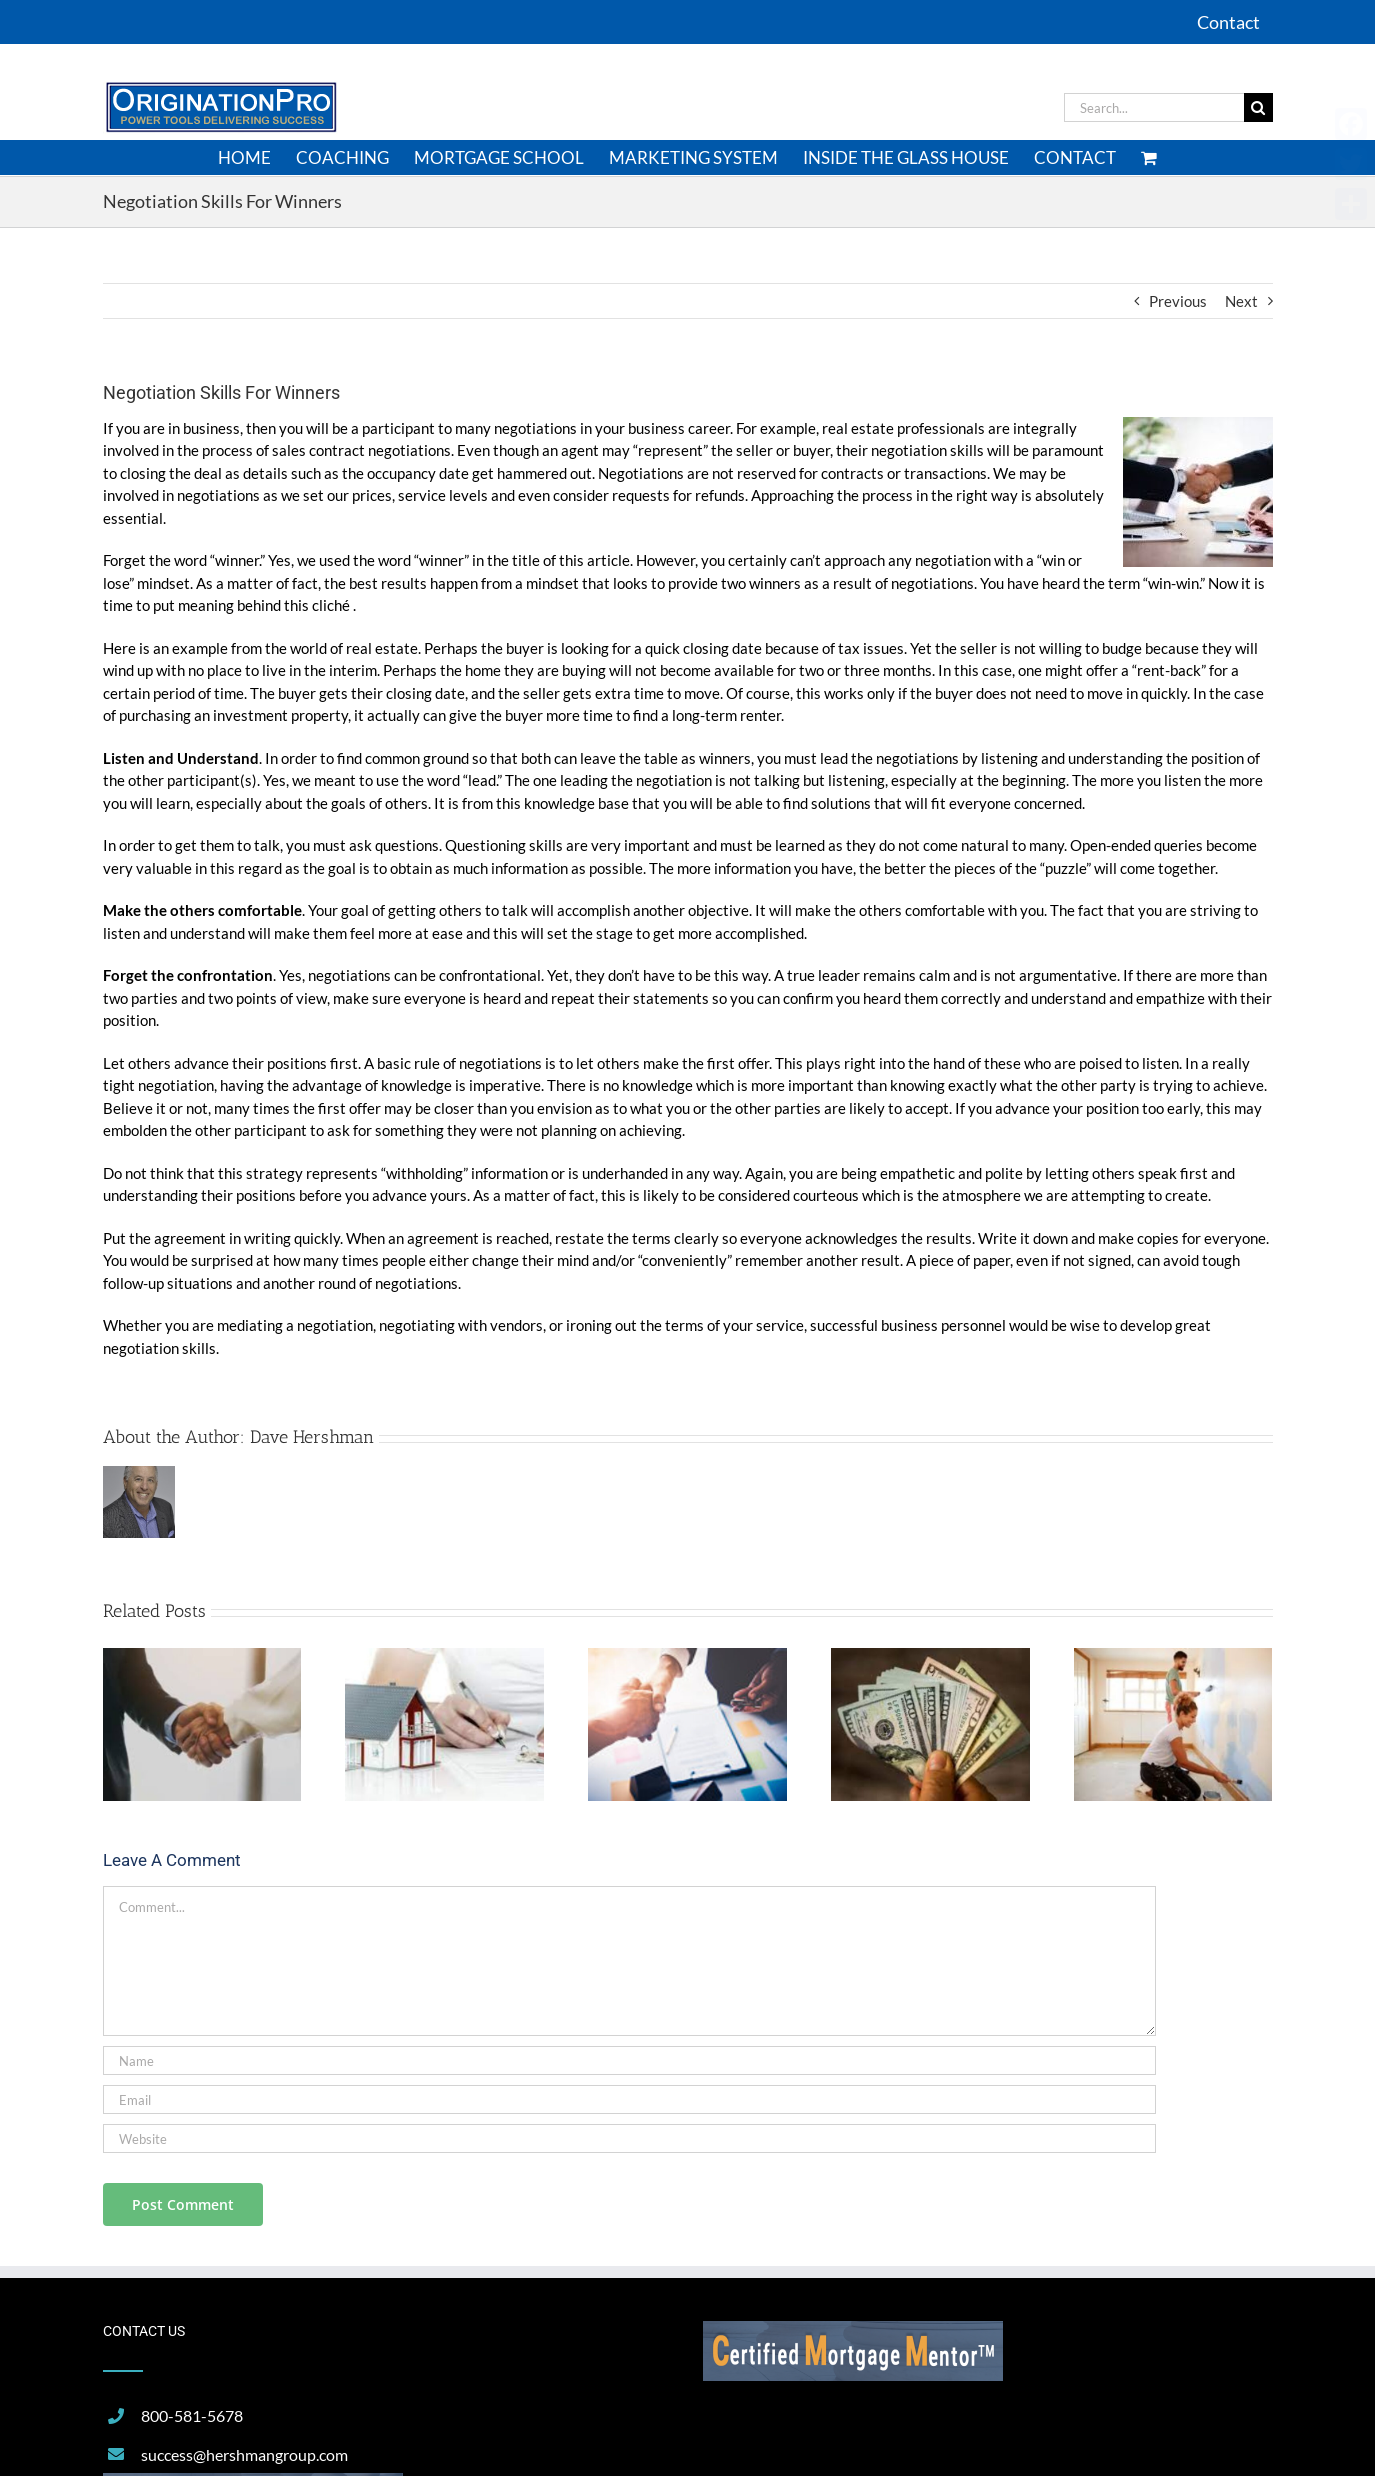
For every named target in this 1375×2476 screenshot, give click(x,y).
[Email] (629, 2099)
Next (1241, 301)
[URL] (629, 2138)
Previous (1178, 301)
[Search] (1258, 107)
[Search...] (1154, 107)
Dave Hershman (312, 1437)
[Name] (629, 2060)
